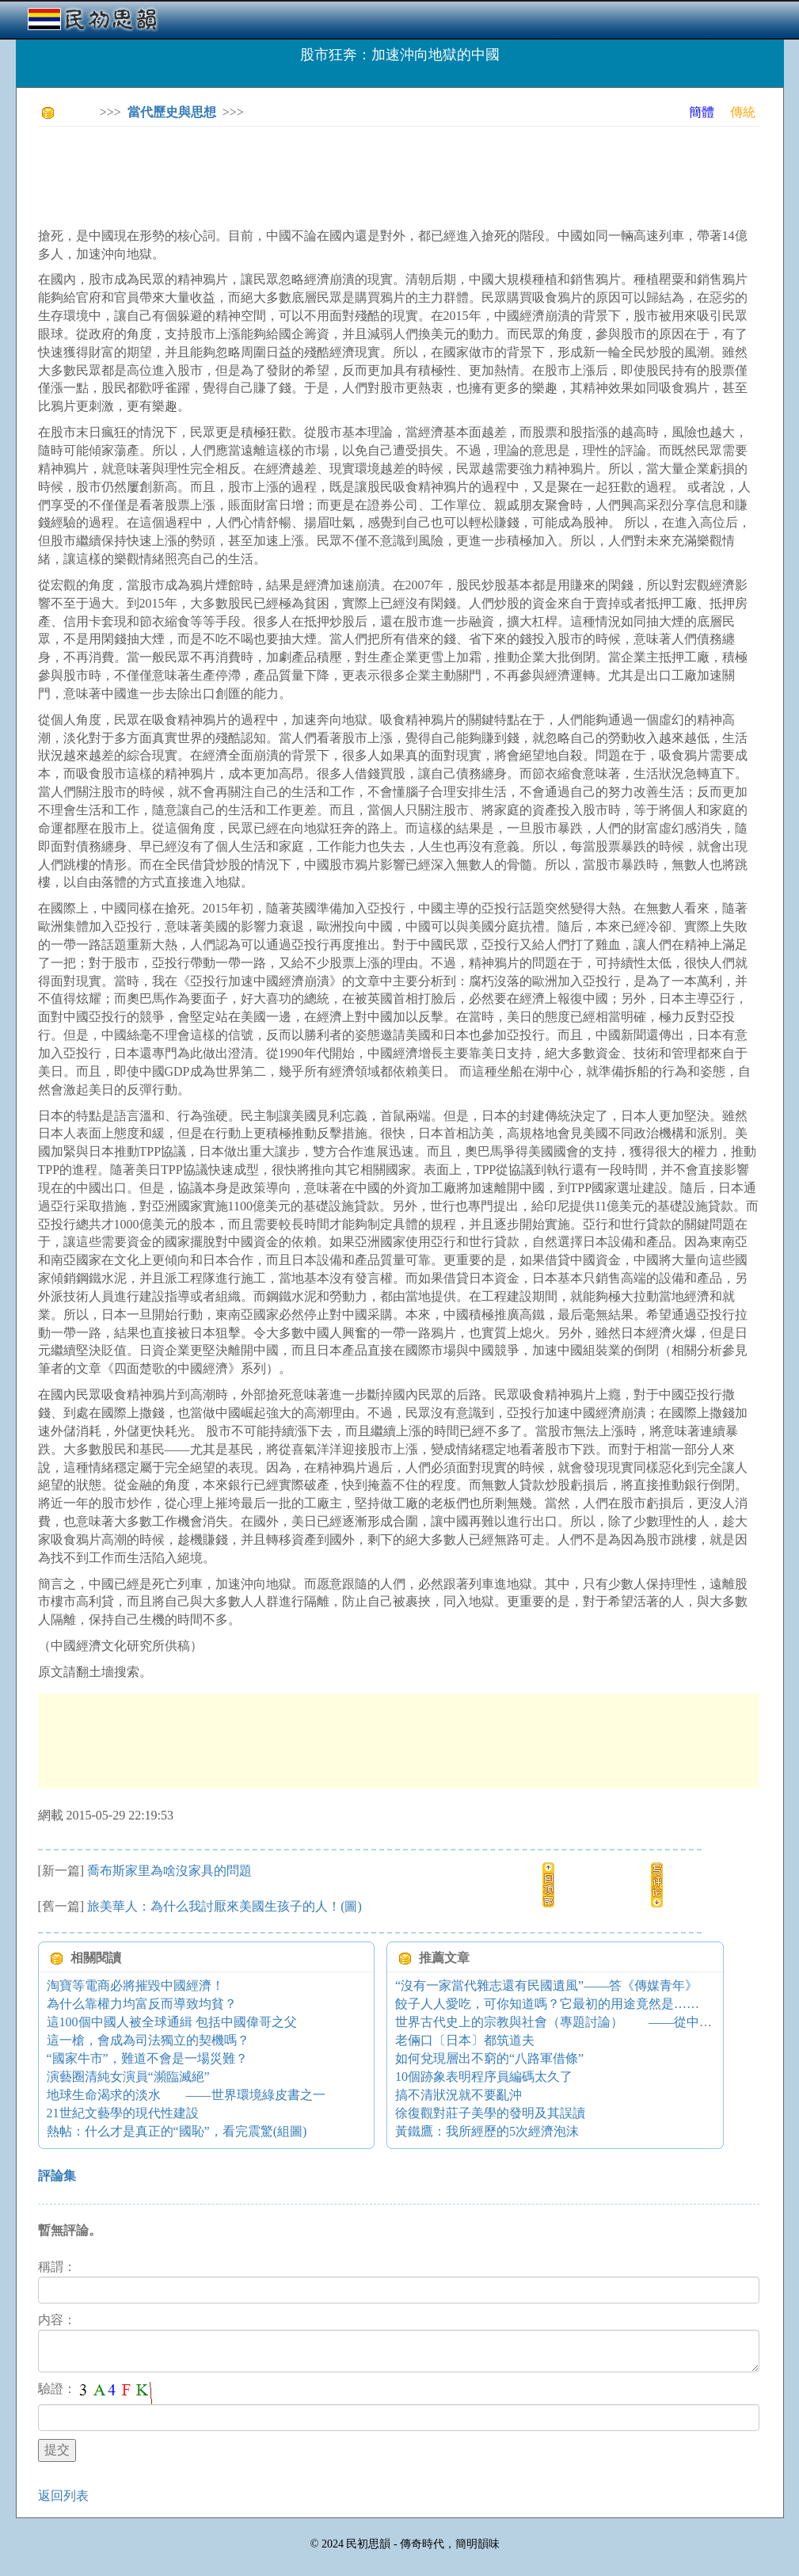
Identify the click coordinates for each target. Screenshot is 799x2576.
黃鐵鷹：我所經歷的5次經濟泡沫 (487, 2131)
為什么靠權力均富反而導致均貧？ (142, 2003)
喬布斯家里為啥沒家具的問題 (169, 1870)
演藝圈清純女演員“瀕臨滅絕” (128, 2076)
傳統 (742, 112)
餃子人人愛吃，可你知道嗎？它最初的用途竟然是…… (547, 2003)
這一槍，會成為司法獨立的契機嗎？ (148, 2040)
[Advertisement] (326, 174)
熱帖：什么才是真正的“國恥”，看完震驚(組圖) (177, 2131)
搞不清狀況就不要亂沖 (458, 2095)
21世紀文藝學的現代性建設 (123, 2113)
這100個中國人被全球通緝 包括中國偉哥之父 (172, 2022)
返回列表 (63, 2495)
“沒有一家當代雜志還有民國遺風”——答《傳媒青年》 (546, 1985)
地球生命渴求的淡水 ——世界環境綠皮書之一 (186, 2095)
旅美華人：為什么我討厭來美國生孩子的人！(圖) (224, 1906)
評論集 (57, 2175)
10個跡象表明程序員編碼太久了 (484, 2076)
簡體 (701, 112)
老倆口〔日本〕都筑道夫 (465, 2040)
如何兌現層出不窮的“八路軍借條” (489, 2058)
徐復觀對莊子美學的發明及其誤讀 (490, 2113)
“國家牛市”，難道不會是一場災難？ (147, 2058)
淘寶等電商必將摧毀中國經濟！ (135, 1985)
